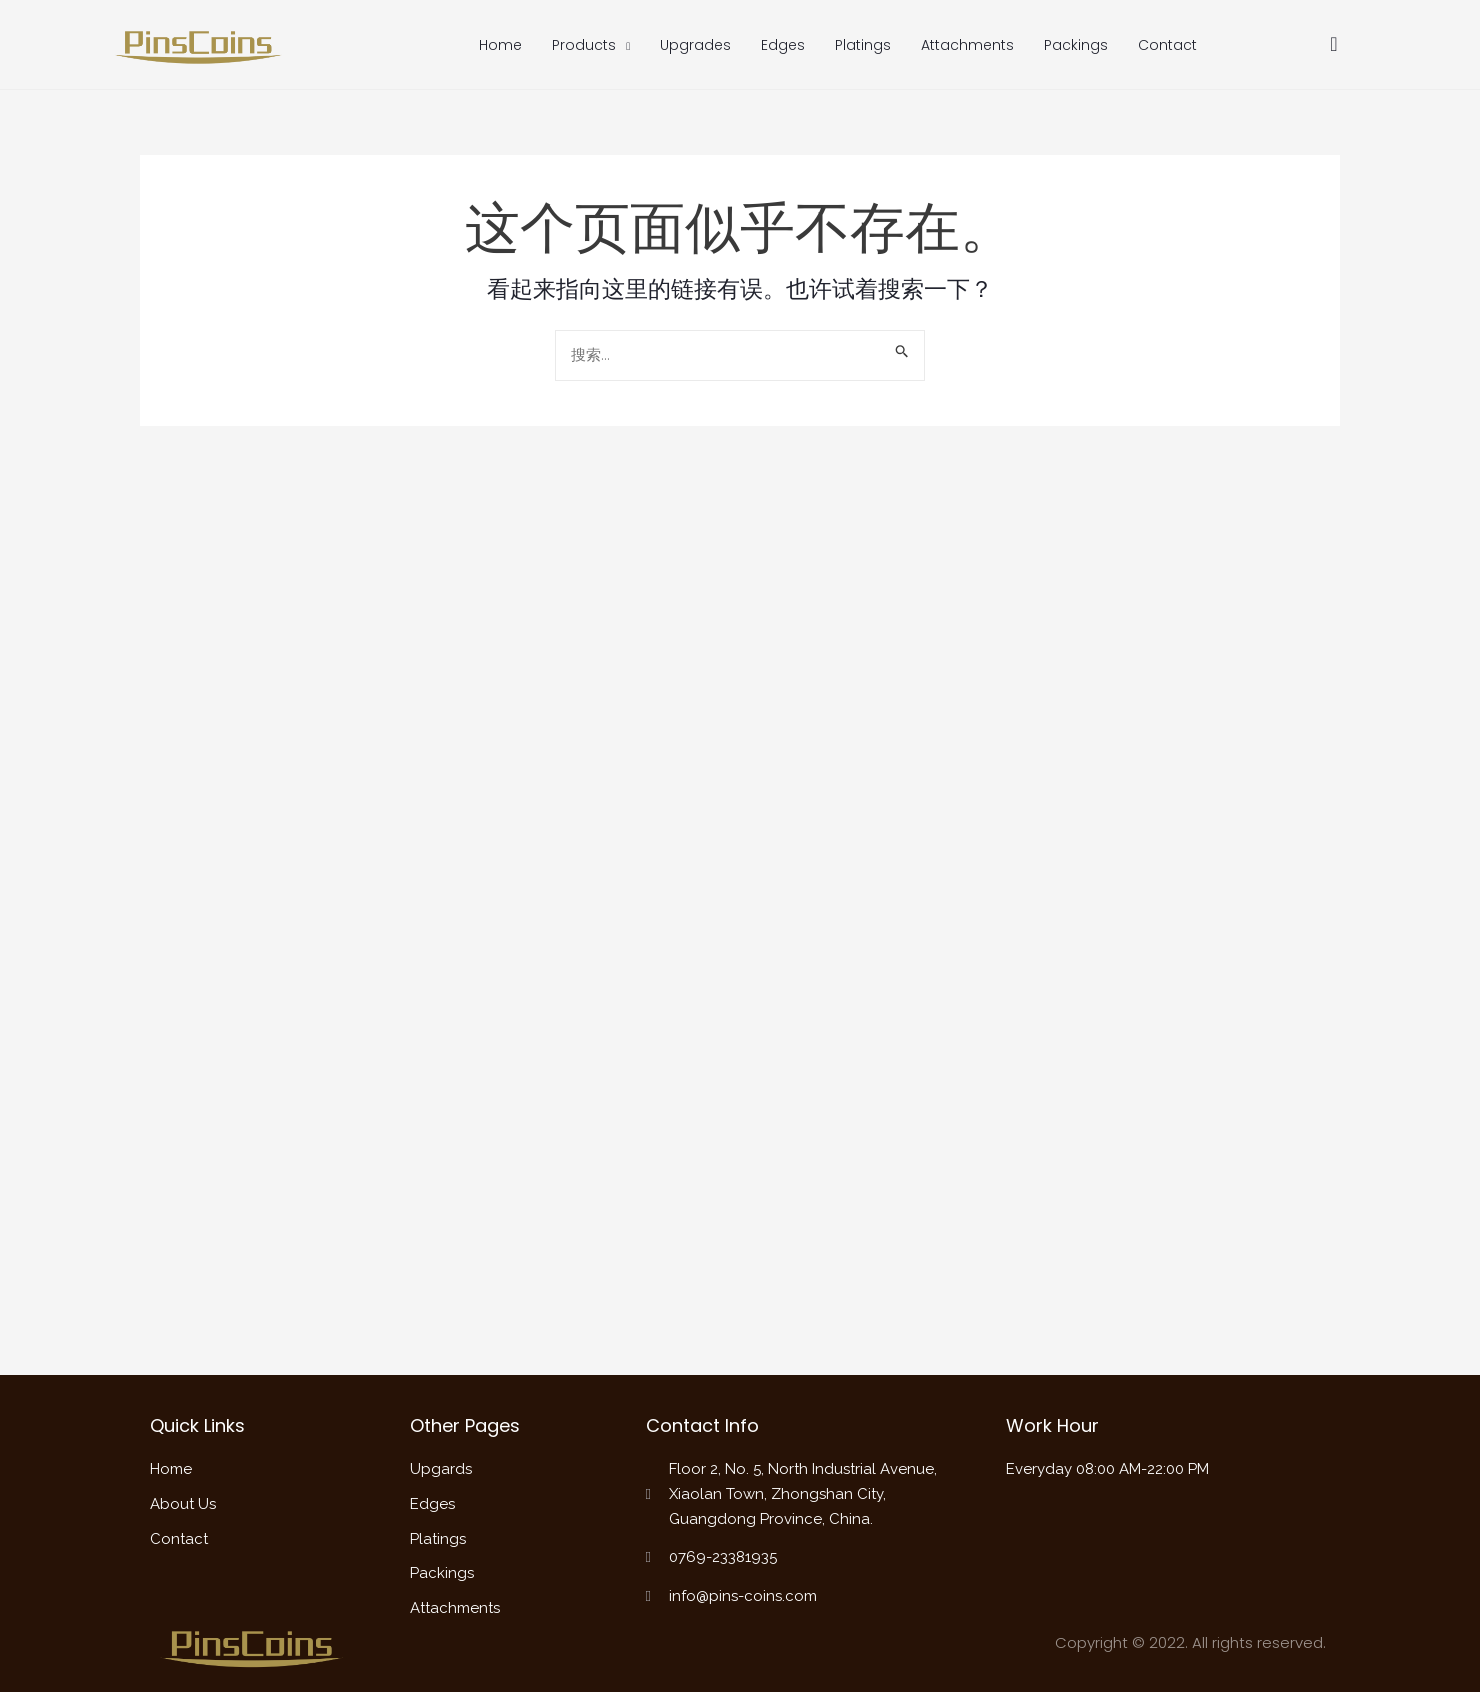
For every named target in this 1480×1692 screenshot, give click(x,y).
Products (591, 46)
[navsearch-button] (1333, 45)
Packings (1076, 45)
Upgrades (695, 45)
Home (500, 45)
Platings (863, 45)
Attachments (967, 45)
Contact (1167, 45)
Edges (783, 45)
